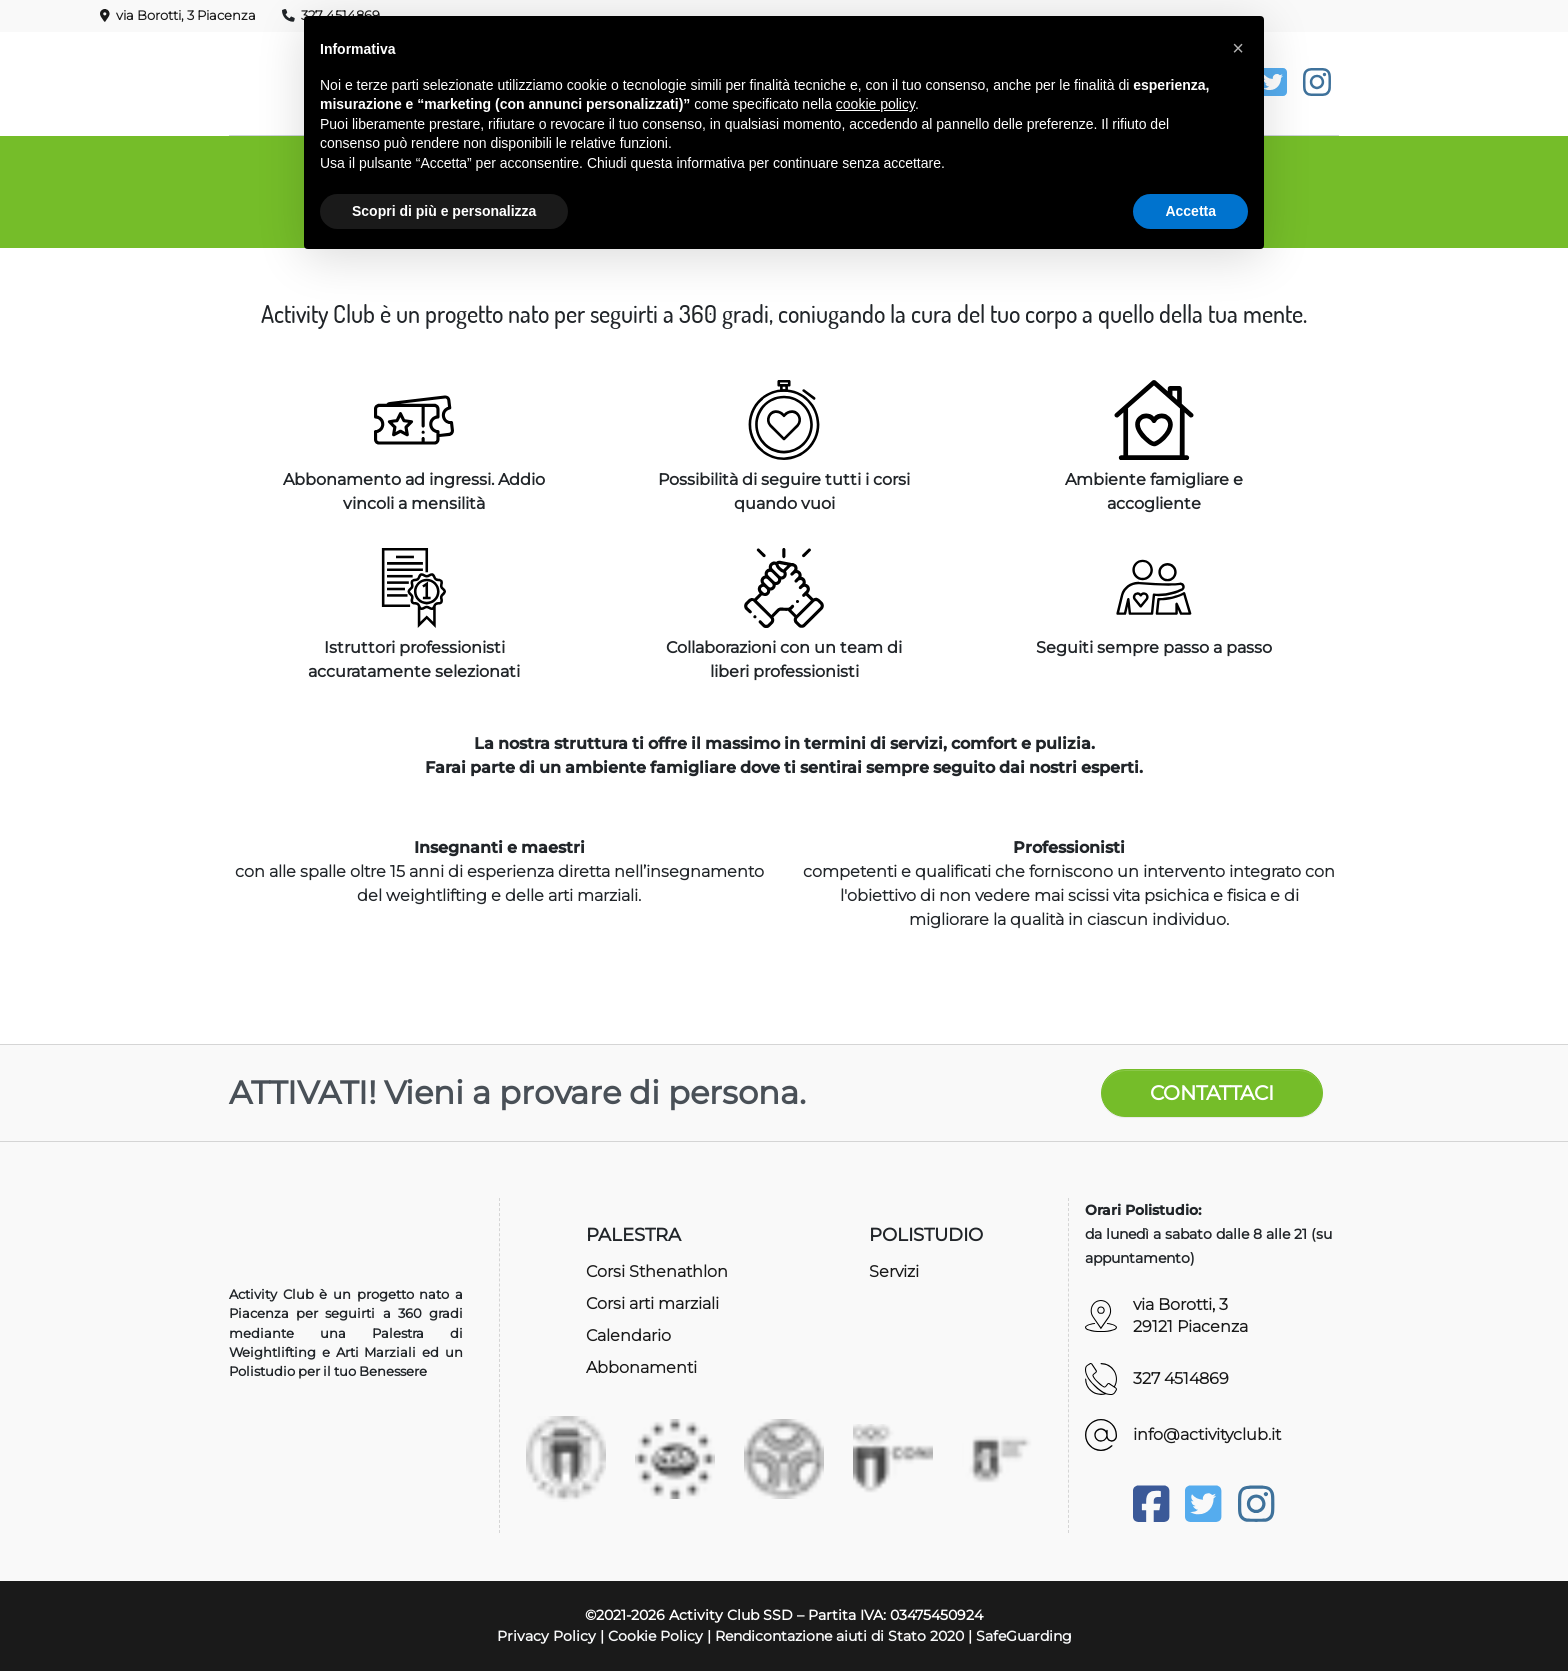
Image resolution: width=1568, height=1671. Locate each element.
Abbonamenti (641, 1367)
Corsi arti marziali (652, 1303)
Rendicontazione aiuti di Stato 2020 (839, 1636)
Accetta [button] (1190, 211)
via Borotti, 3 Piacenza (178, 15)
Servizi (894, 1271)
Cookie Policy (655, 1636)
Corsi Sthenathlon (657, 1271)
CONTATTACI (1212, 1093)
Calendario (628, 1335)
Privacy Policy (546, 1636)
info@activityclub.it (1207, 1434)
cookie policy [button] (875, 104)
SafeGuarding (1024, 1636)
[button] (1238, 48)
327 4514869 (1181, 1378)
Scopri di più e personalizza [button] (444, 211)
